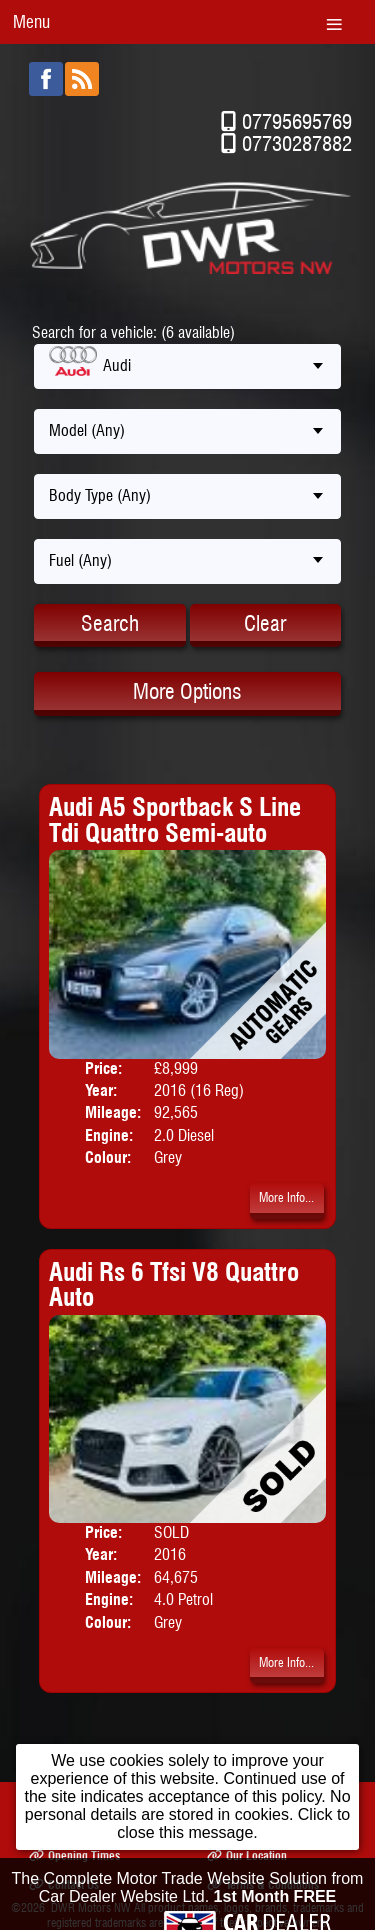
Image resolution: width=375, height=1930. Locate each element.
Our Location (247, 1855)
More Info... (286, 1197)
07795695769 (297, 121)
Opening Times (74, 1855)
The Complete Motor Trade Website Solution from (188, 1899)
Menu (31, 21)
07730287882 (297, 143)
